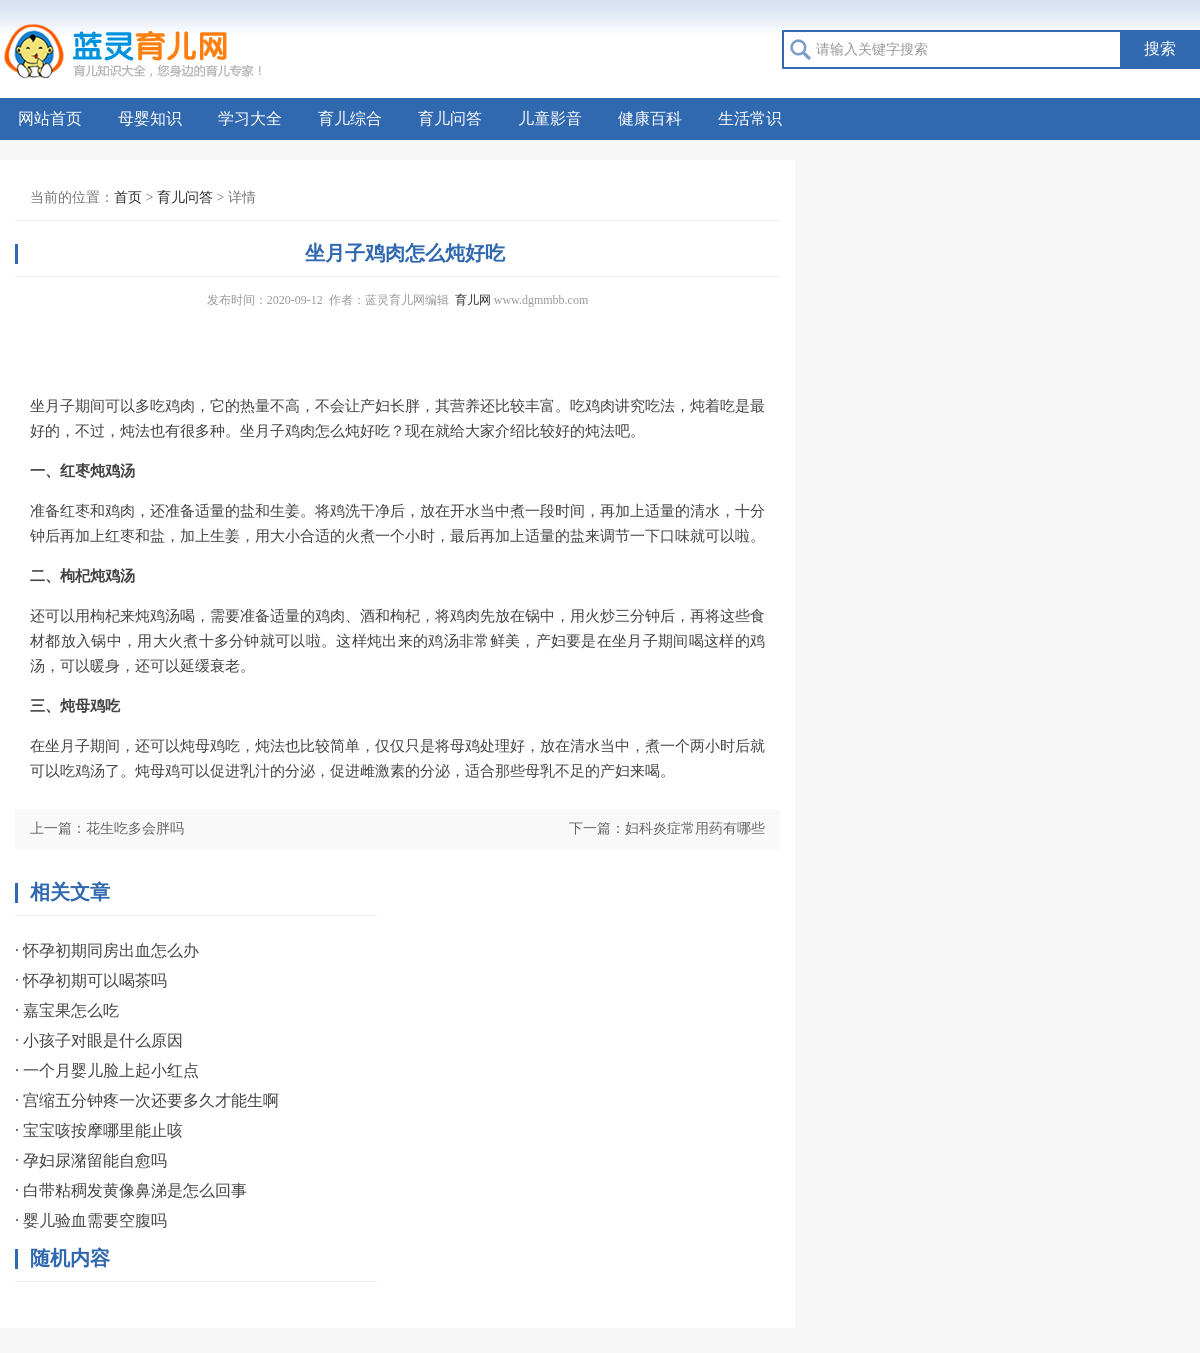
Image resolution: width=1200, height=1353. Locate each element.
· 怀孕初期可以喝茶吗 (91, 980)
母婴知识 (150, 118)
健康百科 (650, 118)
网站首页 (50, 118)
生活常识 (750, 118)
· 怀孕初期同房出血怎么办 (107, 950)
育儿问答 (450, 118)
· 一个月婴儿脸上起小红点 (107, 1070)
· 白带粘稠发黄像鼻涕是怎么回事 (131, 1190)
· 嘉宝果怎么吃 (67, 1010)
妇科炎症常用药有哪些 (695, 828)
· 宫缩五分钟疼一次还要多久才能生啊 (147, 1100)
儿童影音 (550, 118)
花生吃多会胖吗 (135, 828)
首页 (128, 197)
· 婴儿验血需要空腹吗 (91, 1220)
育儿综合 (350, 118)
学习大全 (250, 118)
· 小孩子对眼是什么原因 (99, 1040)
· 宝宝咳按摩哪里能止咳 (99, 1130)
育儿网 (473, 300)
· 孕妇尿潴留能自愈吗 (91, 1160)
